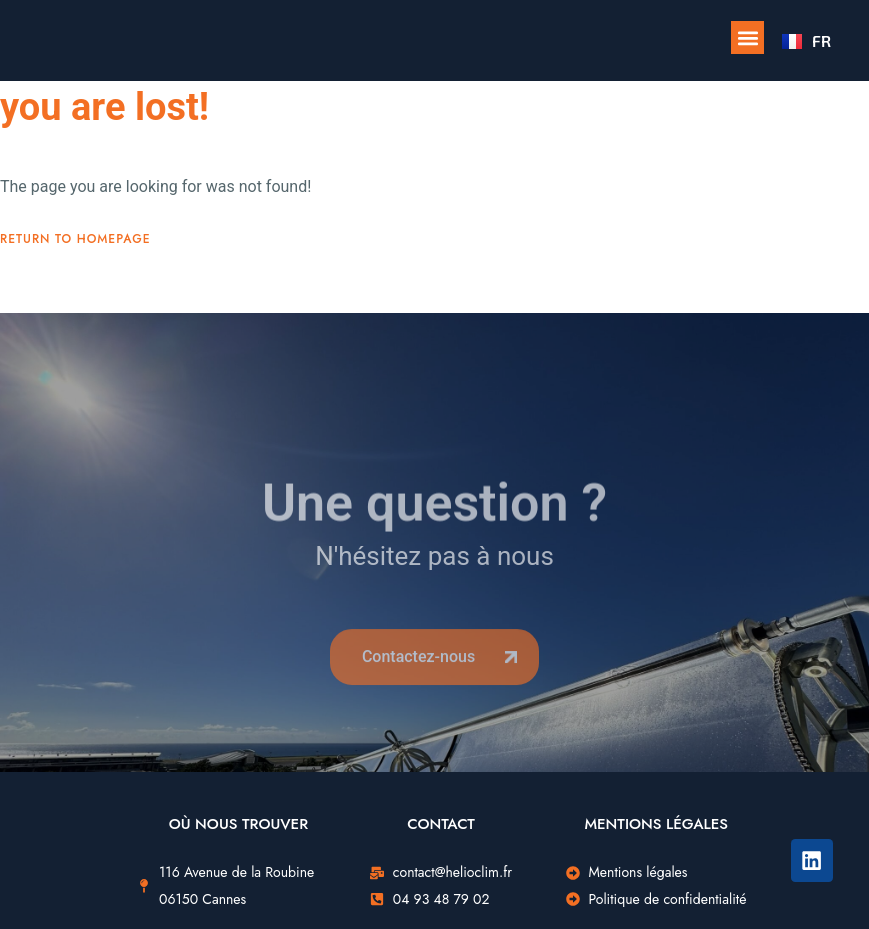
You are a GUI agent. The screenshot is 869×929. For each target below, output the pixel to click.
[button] (747, 37)
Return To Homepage (75, 239)
